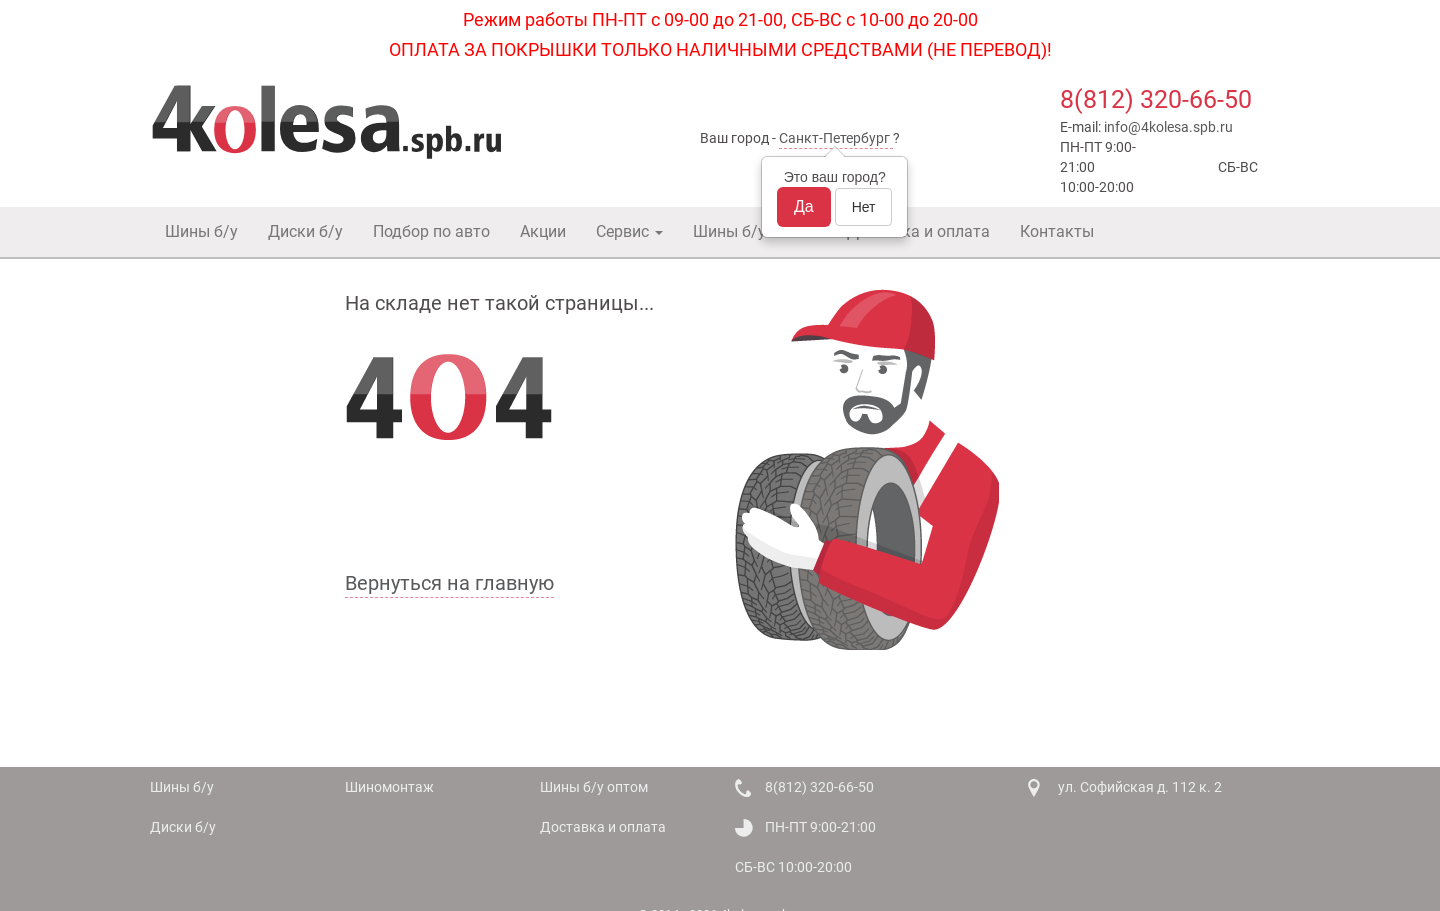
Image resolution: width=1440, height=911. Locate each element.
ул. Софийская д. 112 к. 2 (1140, 787)
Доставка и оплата (918, 231)
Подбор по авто (431, 231)
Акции (543, 231)
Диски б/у (305, 231)
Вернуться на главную (449, 583)
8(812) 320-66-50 (1156, 99)
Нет (864, 207)
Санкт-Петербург (834, 138)
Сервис (629, 231)
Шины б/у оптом (755, 231)
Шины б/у (201, 231)
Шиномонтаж (389, 787)
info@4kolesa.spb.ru (1168, 127)
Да (804, 206)
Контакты (1057, 231)
